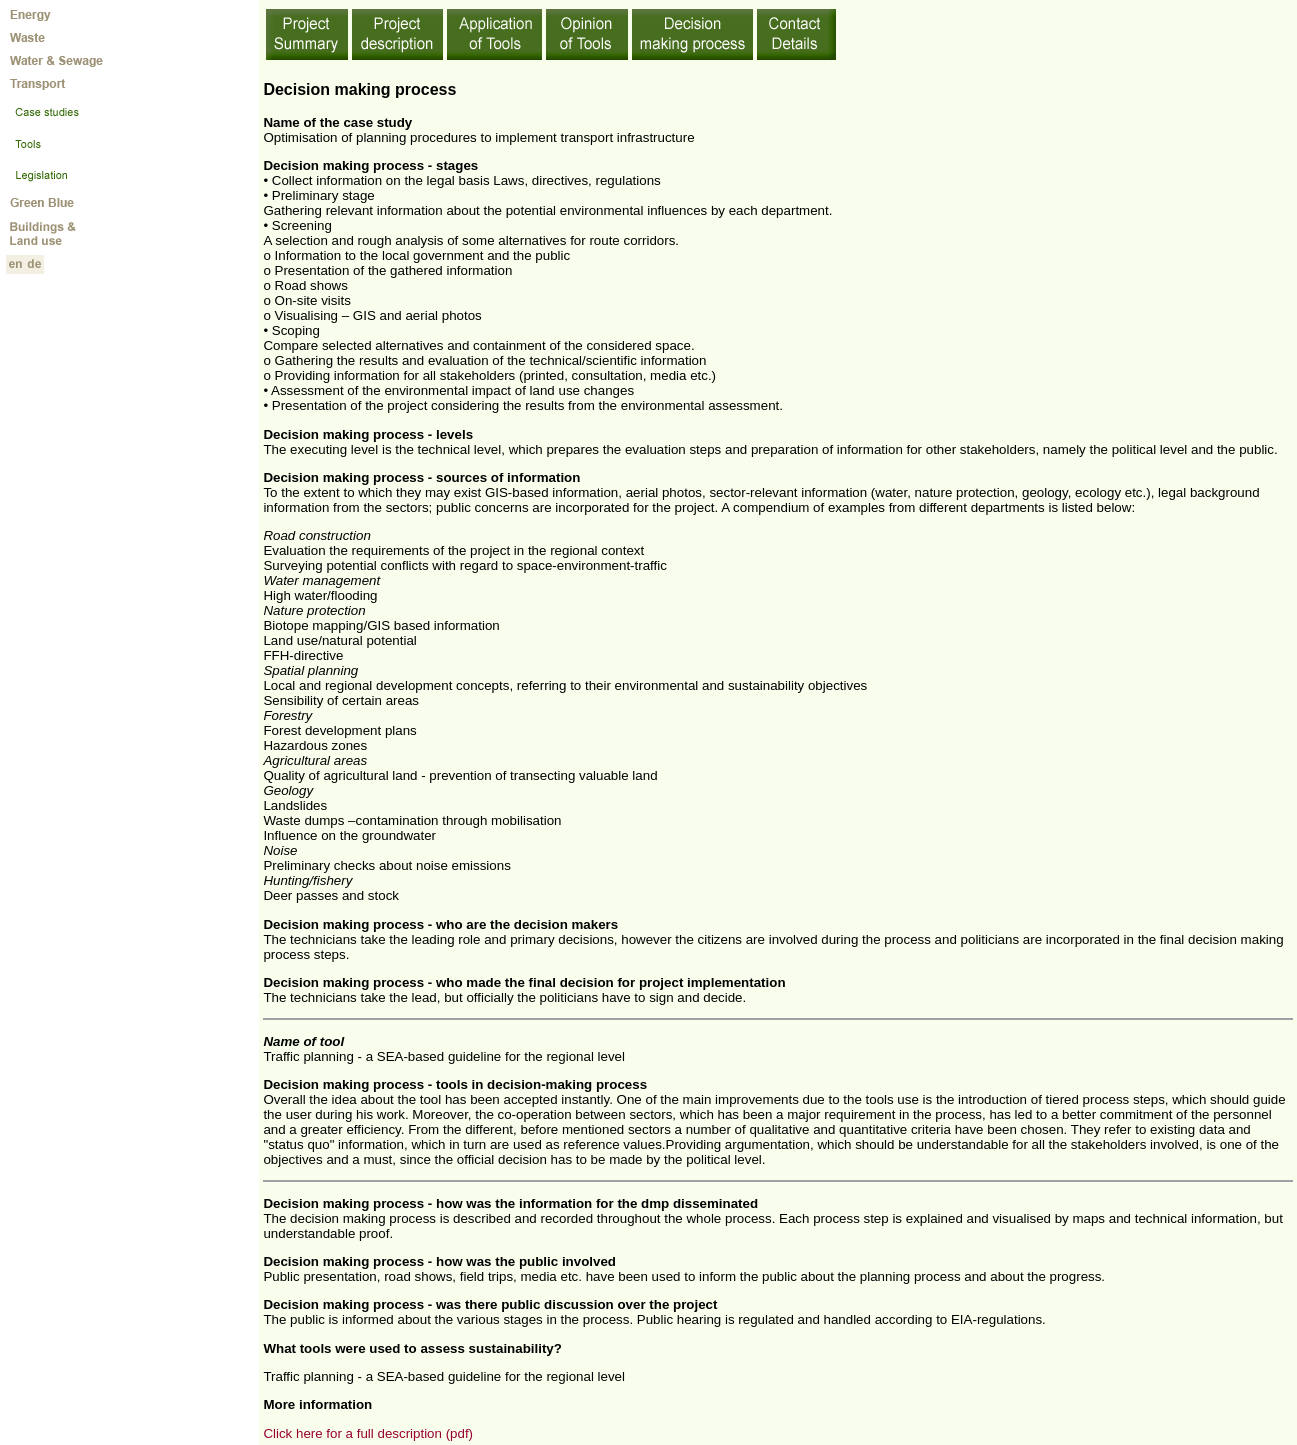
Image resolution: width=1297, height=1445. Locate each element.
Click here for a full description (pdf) (368, 1433)
